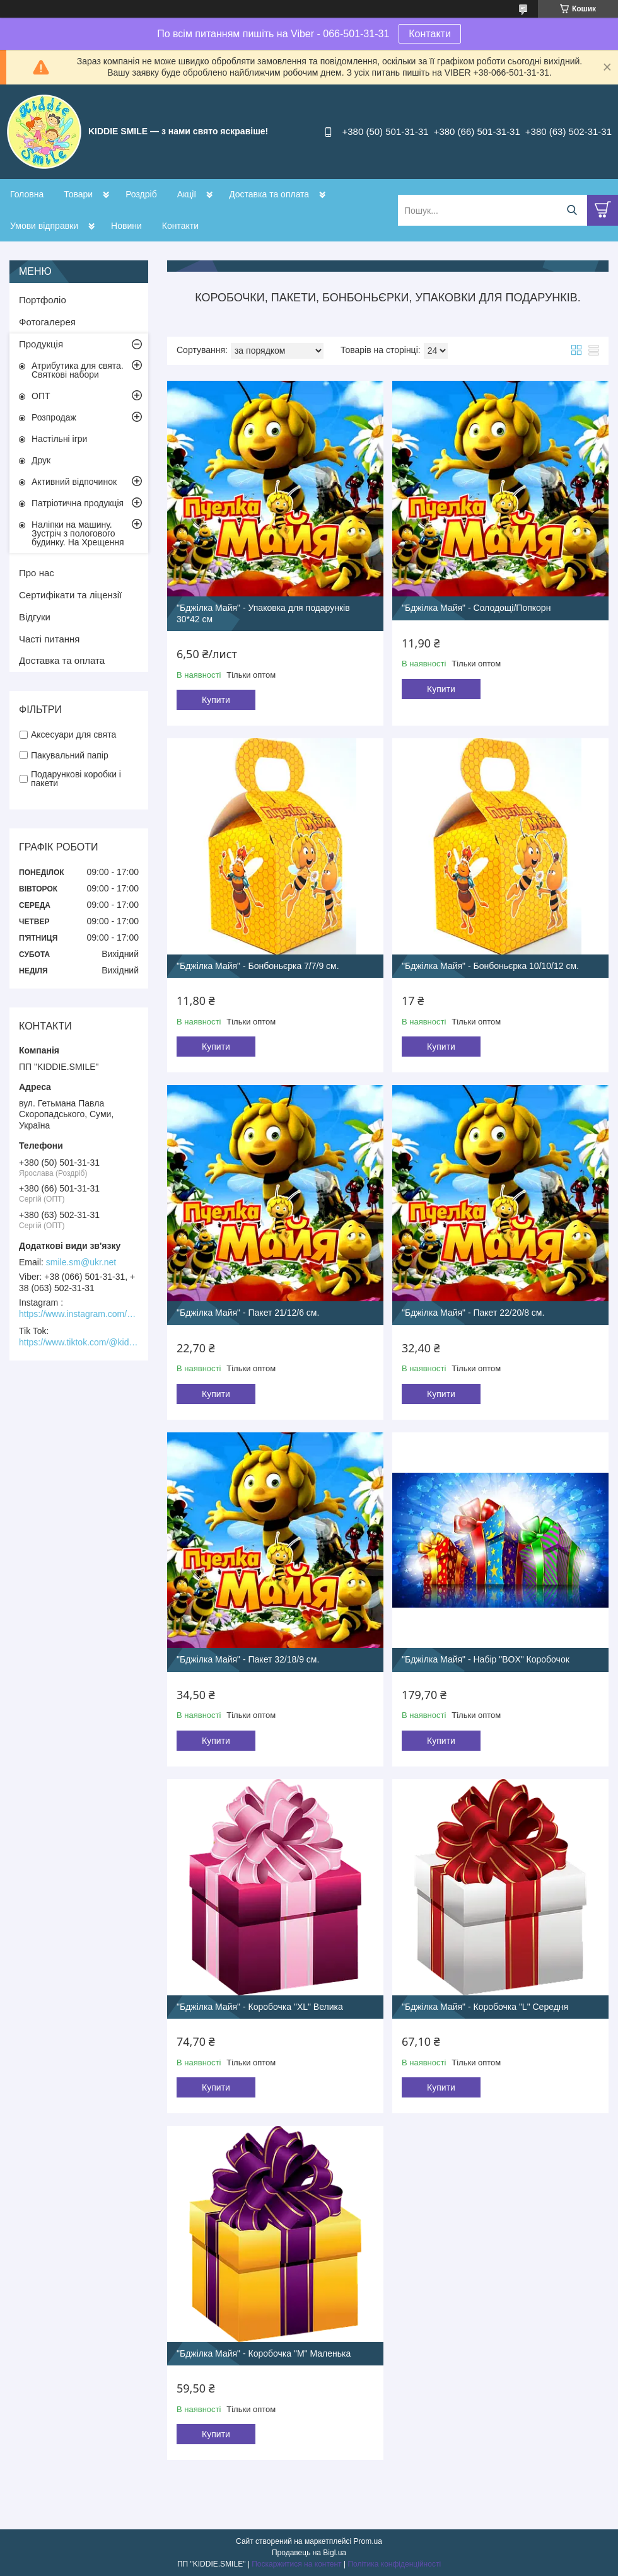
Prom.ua (368, 2541)
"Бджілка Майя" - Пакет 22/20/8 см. (473, 1313)
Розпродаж (54, 417)
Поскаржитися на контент (296, 2564)
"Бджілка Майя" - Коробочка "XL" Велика (260, 2007)
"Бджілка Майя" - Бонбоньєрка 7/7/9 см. (258, 966)
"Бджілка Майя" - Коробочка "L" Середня (485, 2007)
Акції (186, 194)
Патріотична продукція (78, 503)
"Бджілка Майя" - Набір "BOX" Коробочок (485, 1659)
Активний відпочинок (74, 482)
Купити (216, 700)
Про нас (36, 572)
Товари (78, 194)
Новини (126, 226)
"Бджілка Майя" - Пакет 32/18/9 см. (248, 1659)
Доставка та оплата (269, 194)
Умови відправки (44, 226)
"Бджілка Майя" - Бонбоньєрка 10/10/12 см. (490, 966)
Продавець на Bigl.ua (309, 2552)
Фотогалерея (47, 321)
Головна (27, 194)
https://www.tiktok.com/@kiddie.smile (79, 1342)
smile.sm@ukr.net (81, 1262)
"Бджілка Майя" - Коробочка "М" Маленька (264, 2353)
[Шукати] (571, 210)
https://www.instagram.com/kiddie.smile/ (79, 1314)
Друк (41, 460)
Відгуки (34, 617)
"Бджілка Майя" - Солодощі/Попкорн (476, 608)
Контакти (430, 33)
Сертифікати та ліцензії (70, 594)
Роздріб (141, 194)
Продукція (41, 344)
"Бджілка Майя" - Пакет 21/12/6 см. (248, 1313)
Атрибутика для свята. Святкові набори (78, 370)
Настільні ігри (59, 439)
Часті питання (49, 639)
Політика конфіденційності (394, 2564)
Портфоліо (42, 299)
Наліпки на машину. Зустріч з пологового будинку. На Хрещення (78, 533)
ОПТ (41, 396)
